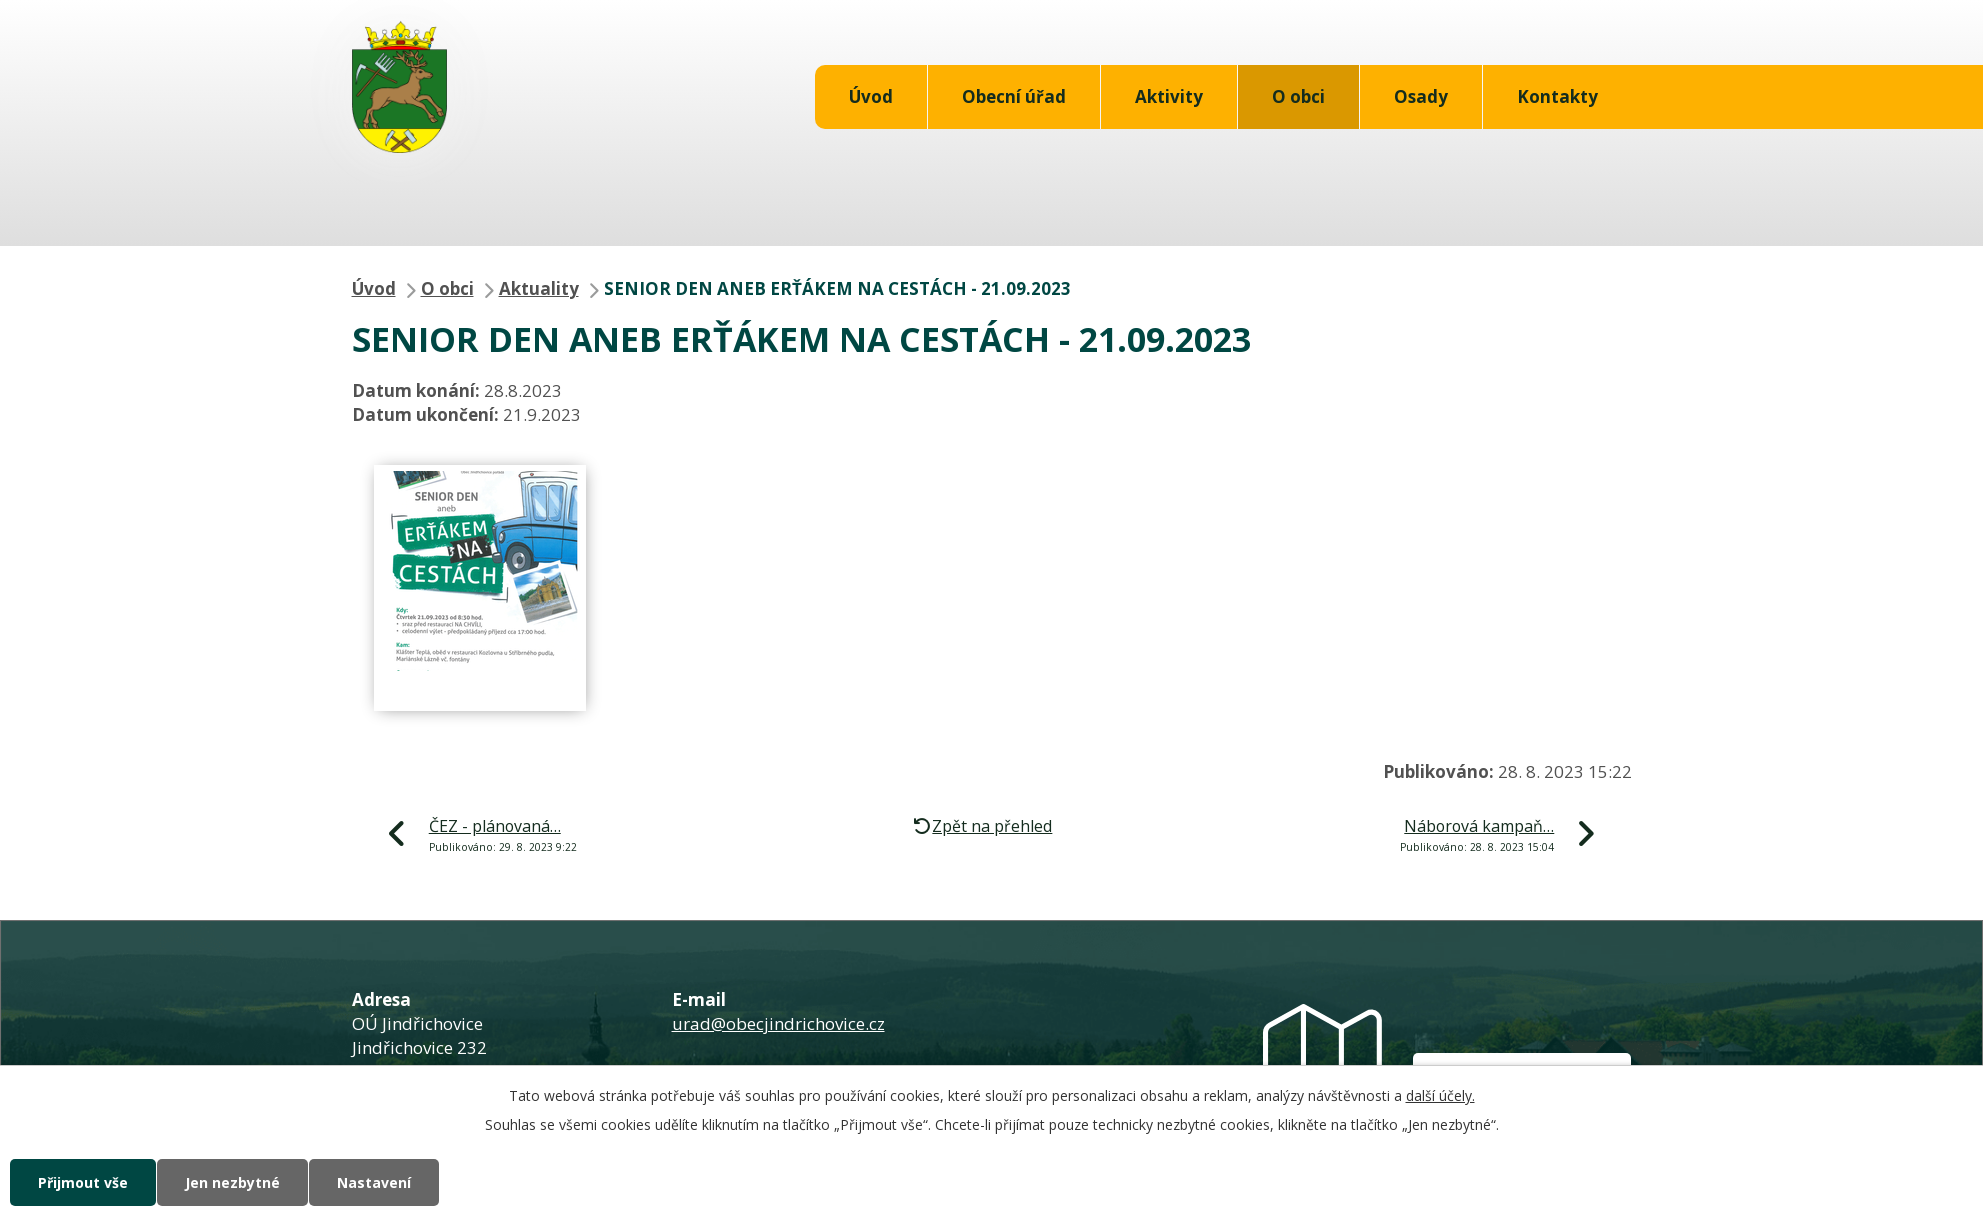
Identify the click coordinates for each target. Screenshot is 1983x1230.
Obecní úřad (1014, 96)
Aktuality (539, 288)
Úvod (871, 96)
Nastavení (374, 1182)
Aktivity (1169, 96)
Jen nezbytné (232, 1182)
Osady (1421, 96)
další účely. (1440, 1095)
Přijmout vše (83, 1182)
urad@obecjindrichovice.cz (778, 1023)
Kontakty (1557, 96)
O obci (1298, 96)
